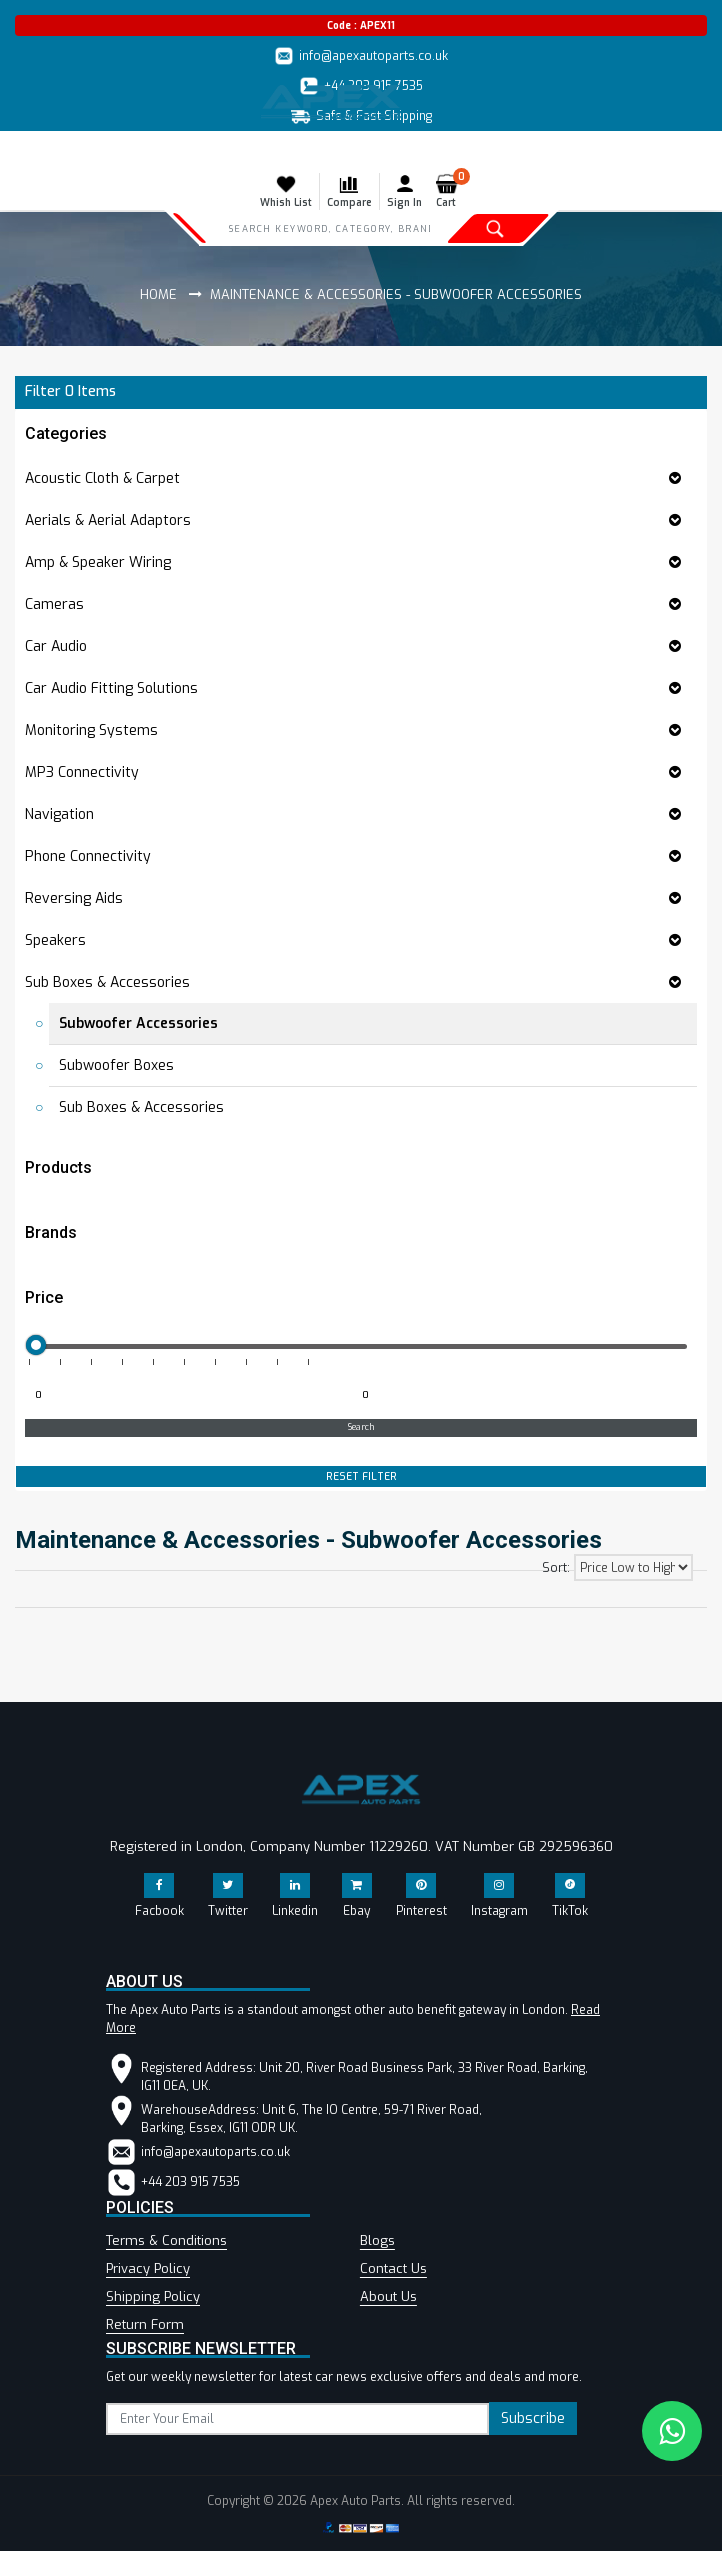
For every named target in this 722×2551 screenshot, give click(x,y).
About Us (388, 2296)
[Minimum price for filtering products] (186, 1396)
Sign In (404, 191)
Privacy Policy (148, 2268)
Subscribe (533, 2418)
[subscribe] (297, 2419)
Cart (450, 191)
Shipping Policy (153, 2296)
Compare (349, 191)
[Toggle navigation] (28, 151)
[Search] (329, 228)
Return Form (145, 2324)
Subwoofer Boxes (116, 1065)
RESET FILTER (361, 1476)
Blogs (377, 2240)
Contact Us (393, 2268)
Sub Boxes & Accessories (141, 1107)
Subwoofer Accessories (138, 1023)
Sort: (556, 1568)
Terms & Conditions (166, 2240)
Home (158, 294)
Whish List (286, 191)
